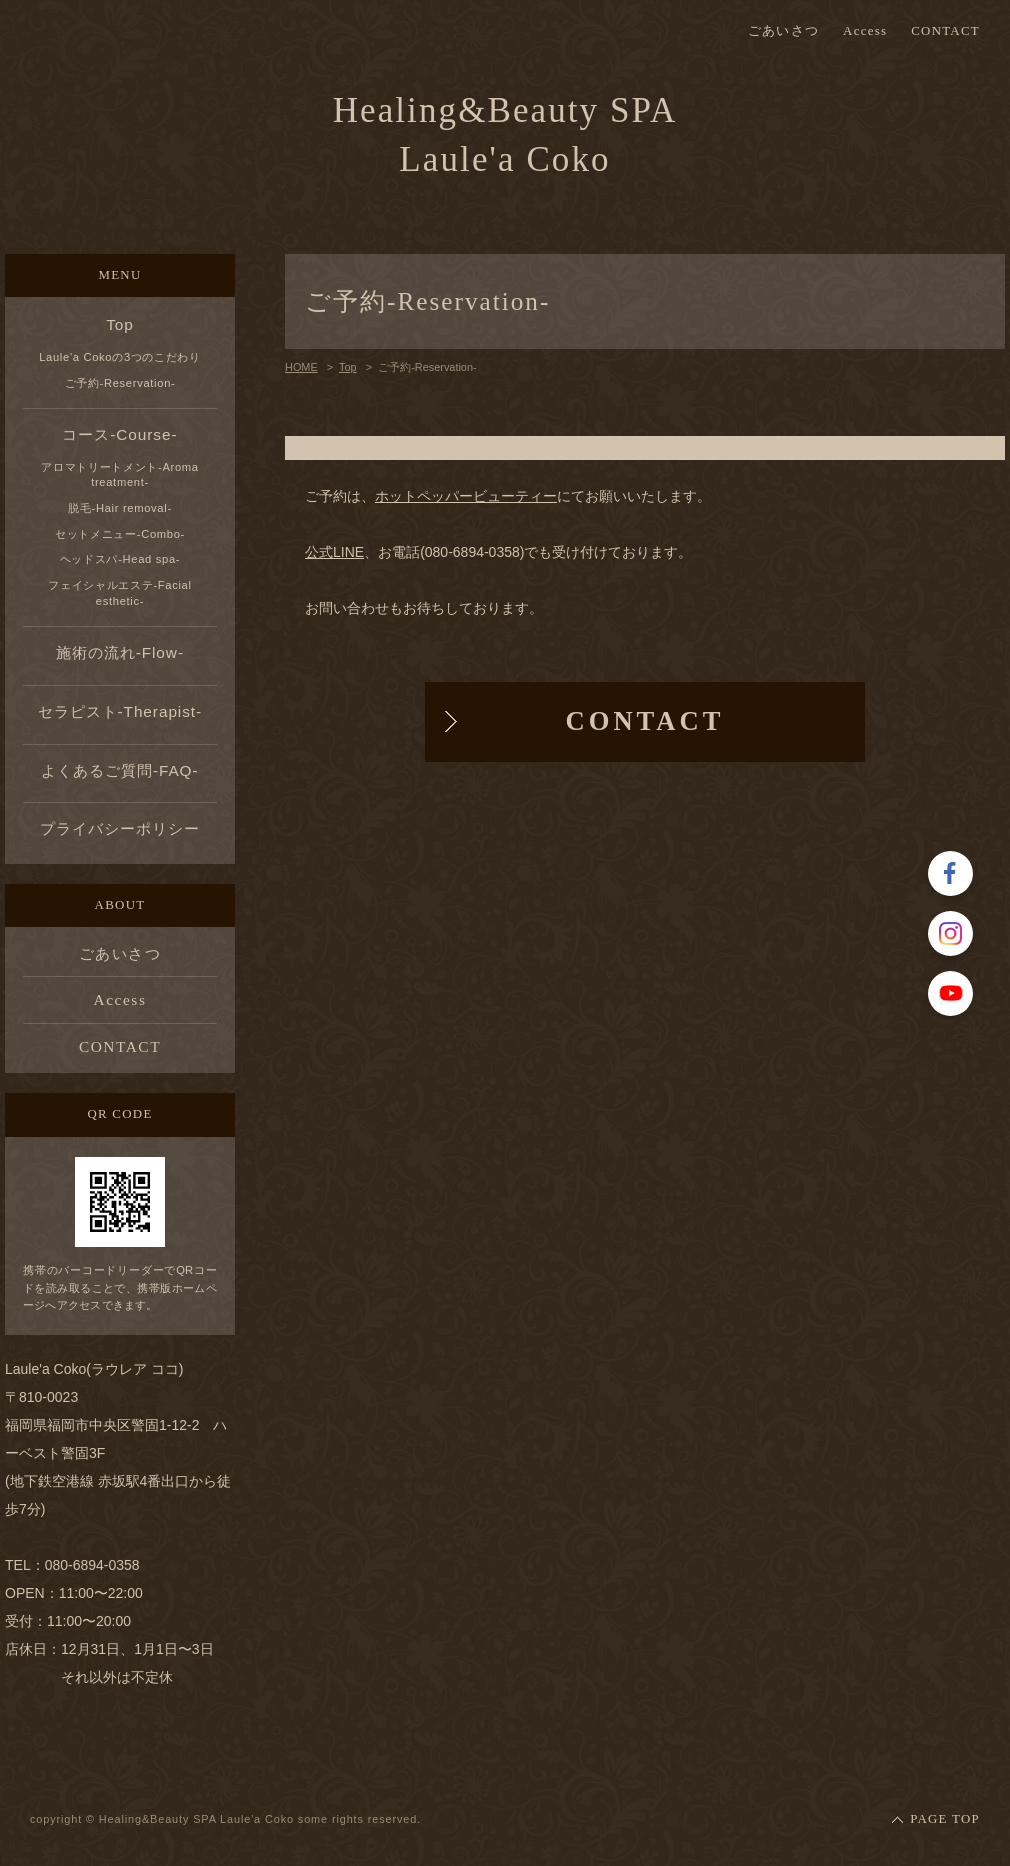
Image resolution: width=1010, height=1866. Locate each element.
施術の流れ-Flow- (120, 652)
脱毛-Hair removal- (120, 508)
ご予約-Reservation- (120, 383)
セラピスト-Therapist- (120, 711)
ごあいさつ (783, 31)
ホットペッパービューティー (466, 496)
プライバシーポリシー (119, 828)
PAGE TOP (945, 1819)
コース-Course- (119, 434)
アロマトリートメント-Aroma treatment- (119, 475)
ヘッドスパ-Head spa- (120, 559)
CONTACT (945, 31)
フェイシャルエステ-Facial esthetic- (119, 593)
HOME (301, 367)
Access (865, 31)
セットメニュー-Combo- (120, 534)
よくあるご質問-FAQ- (119, 770)
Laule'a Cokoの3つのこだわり (120, 357)
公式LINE (334, 552)
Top (120, 324)
